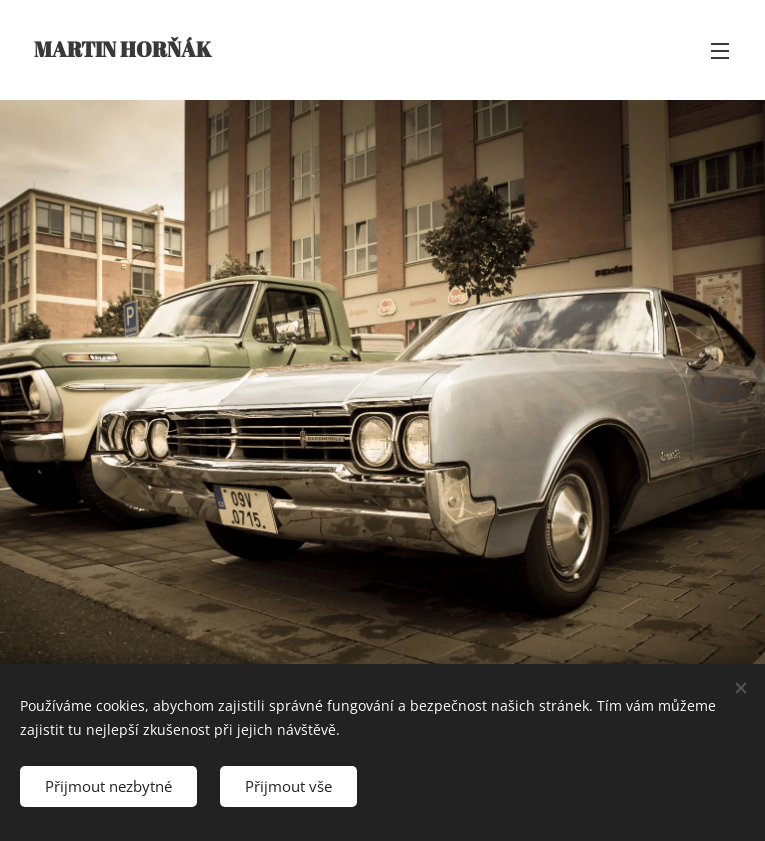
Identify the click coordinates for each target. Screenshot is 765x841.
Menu (720, 51)
